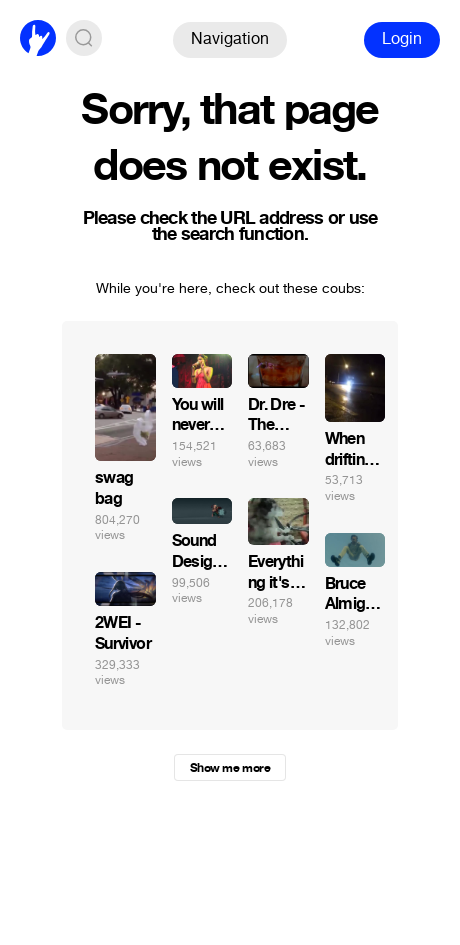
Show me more (230, 768)
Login (402, 38)
